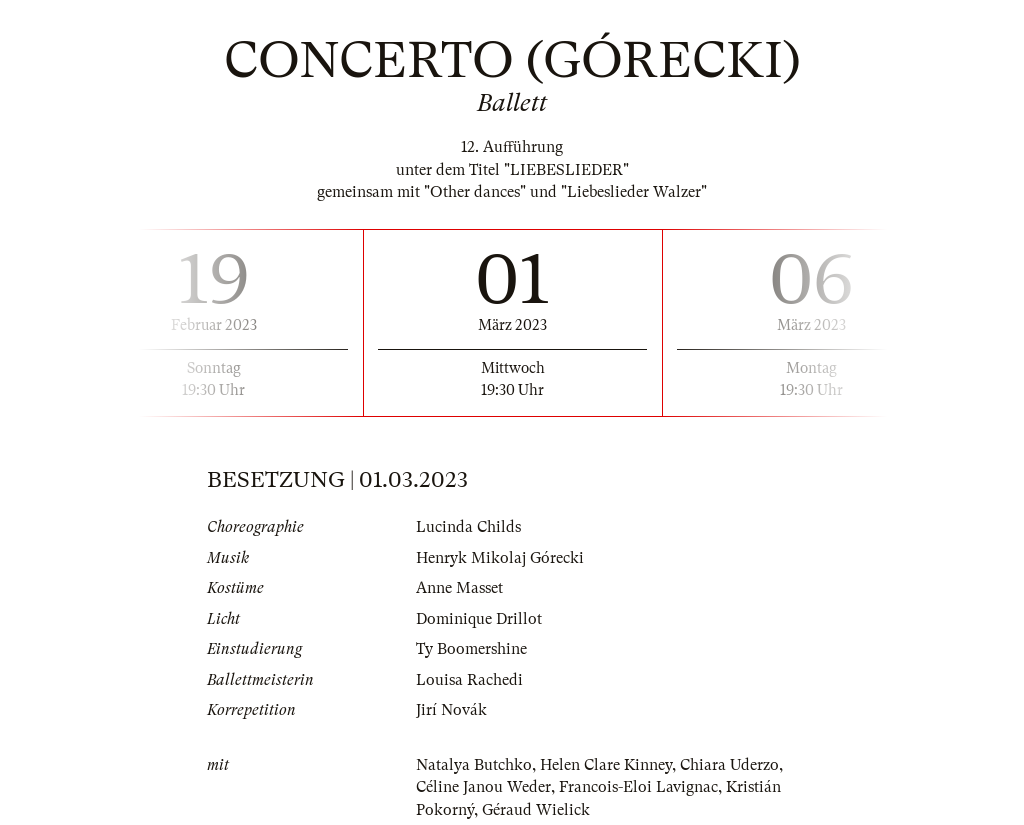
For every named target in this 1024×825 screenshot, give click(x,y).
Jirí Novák (451, 710)
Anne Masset (459, 588)
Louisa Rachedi (469, 680)
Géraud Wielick (536, 810)
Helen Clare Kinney (606, 765)
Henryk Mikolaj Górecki (500, 558)
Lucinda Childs (468, 527)
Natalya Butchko (474, 765)
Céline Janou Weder (483, 787)
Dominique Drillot (479, 619)
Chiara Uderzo (729, 765)
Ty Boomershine (471, 649)
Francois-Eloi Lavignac (638, 787)
